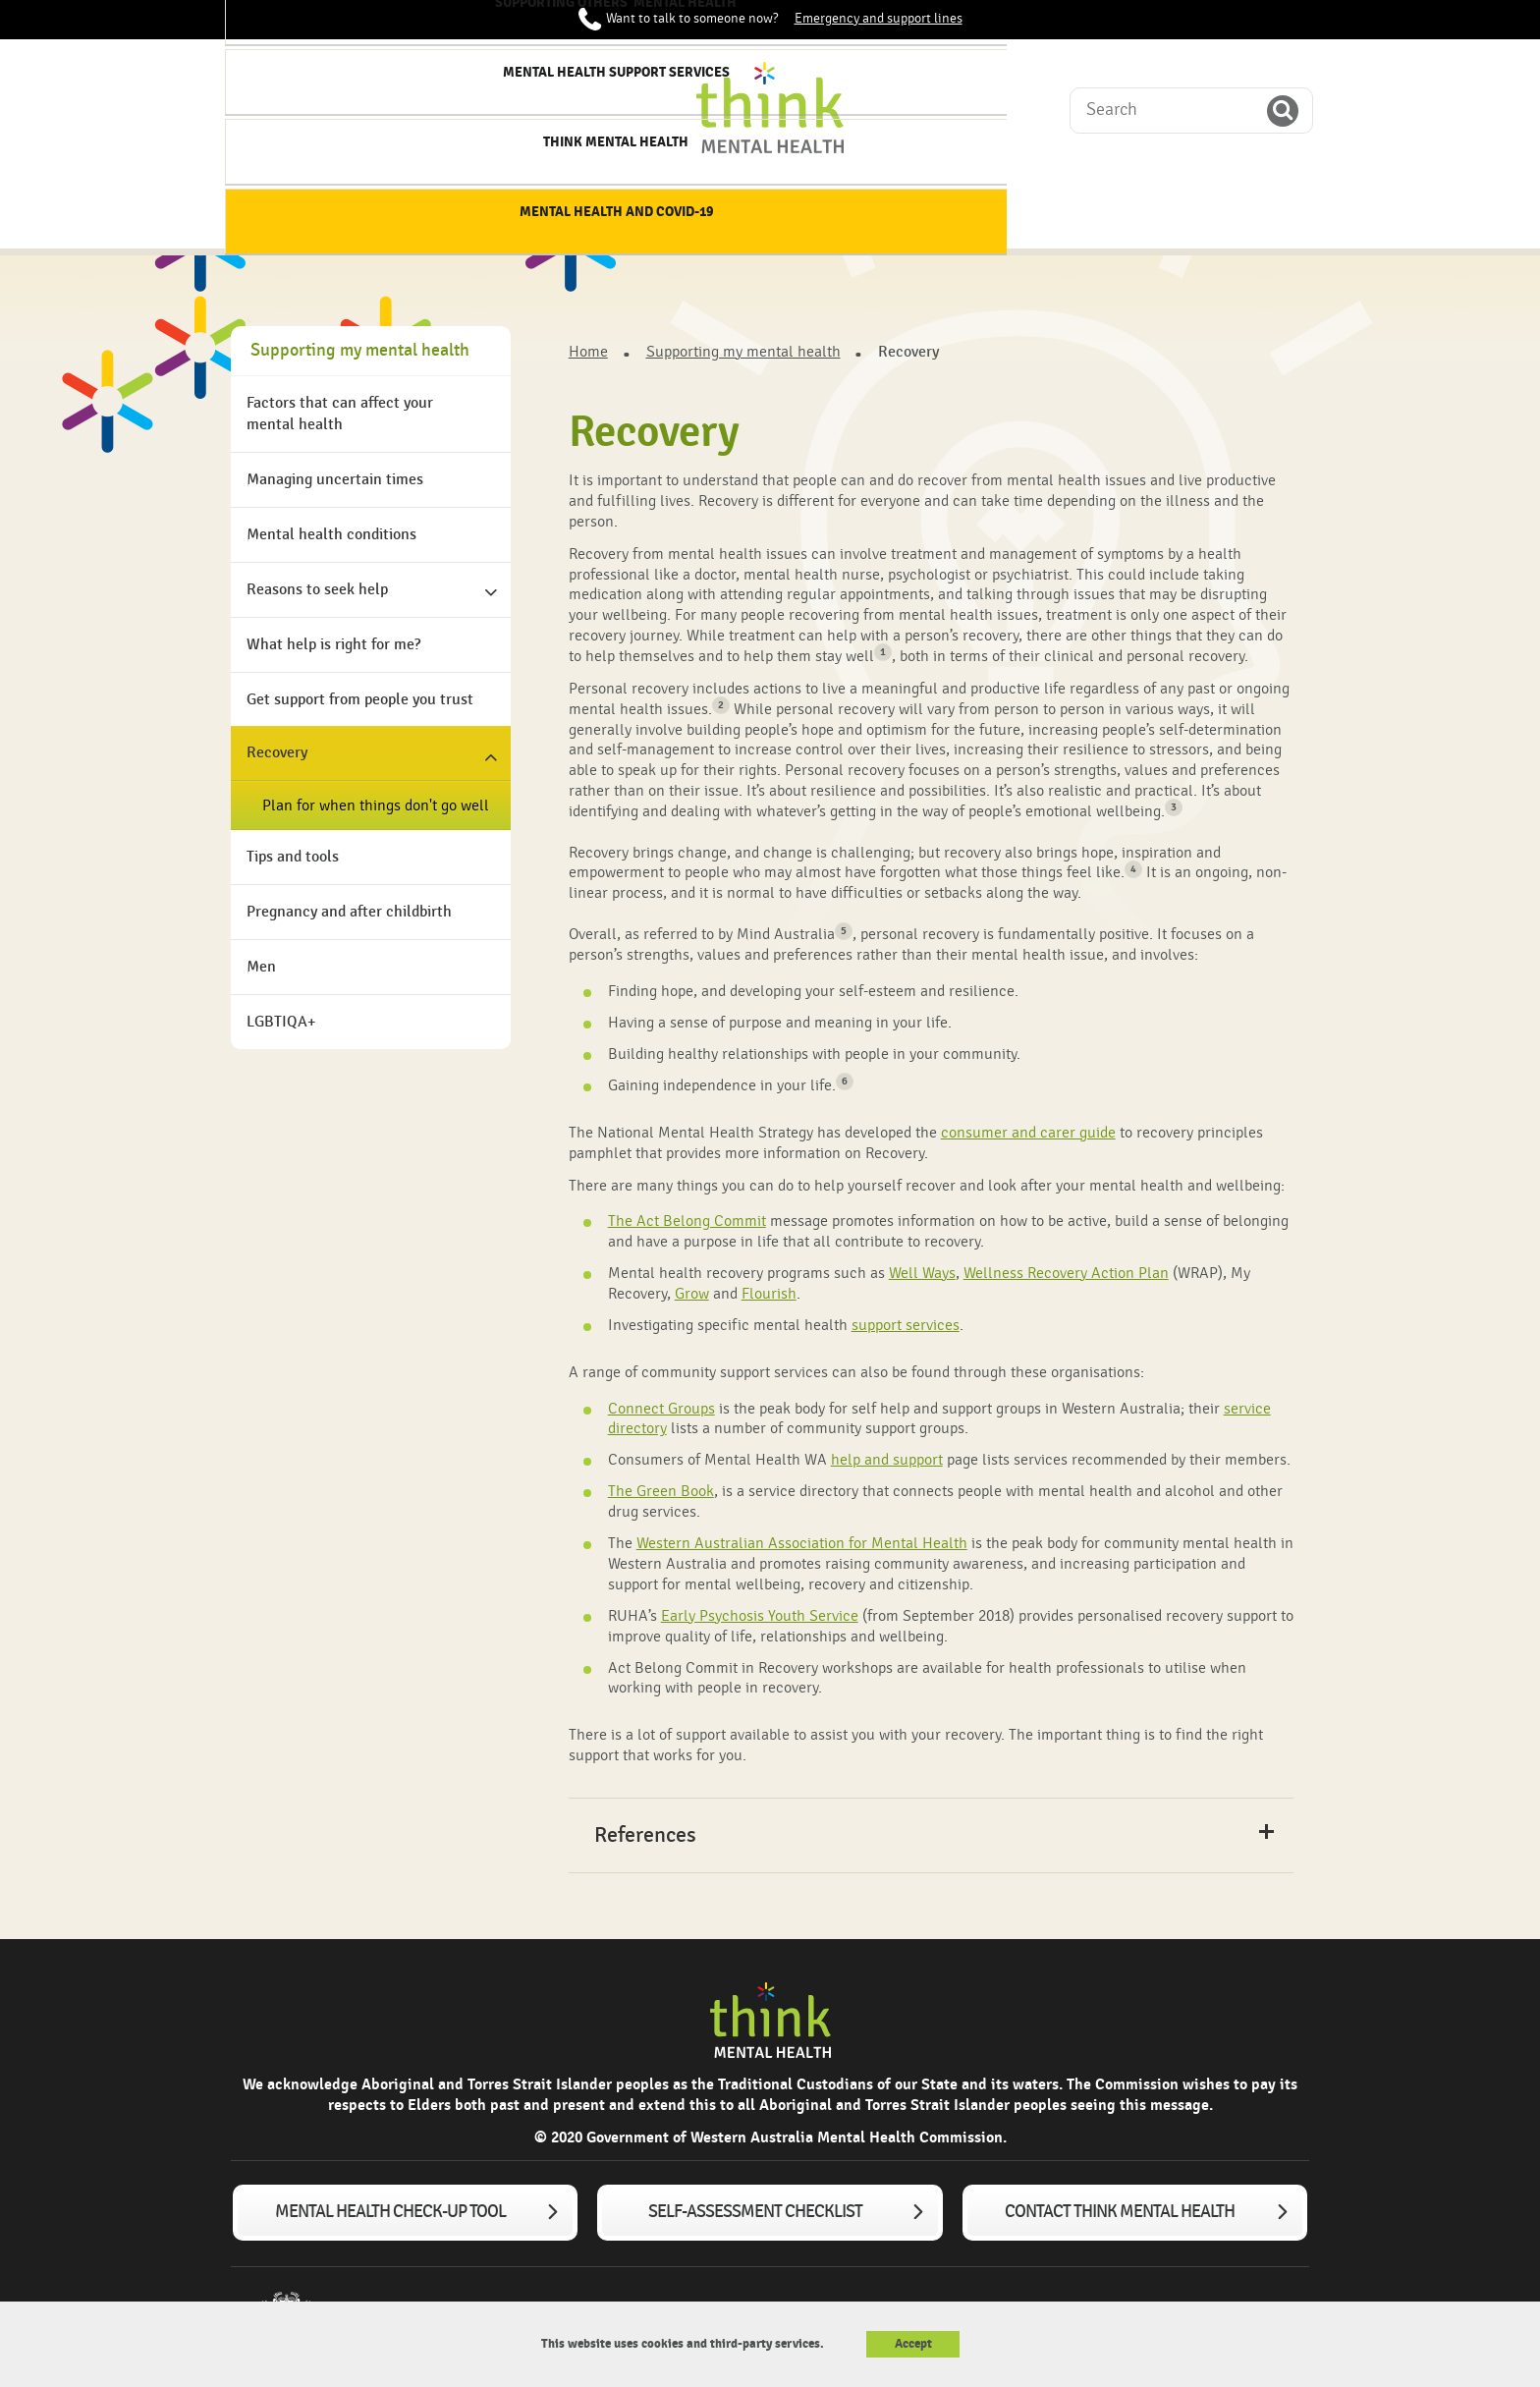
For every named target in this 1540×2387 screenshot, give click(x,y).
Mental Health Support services (907, 215)
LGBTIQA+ (281, 1022)
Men (261, 967)
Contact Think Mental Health (1120, 2211)
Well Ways (922, 1273)
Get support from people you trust (360, 700)
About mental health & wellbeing (416, 215)
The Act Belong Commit (687, 1221)
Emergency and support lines (878, 19)
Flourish (769, 1294)
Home (280, 206)
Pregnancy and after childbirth (349, 912)
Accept (913, 2344)
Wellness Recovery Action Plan (1066, 1273)
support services (906, 1325)
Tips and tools (293, 857)
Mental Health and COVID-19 (1233, 215)
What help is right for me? (333, 645)
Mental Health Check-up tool (390, 2211)
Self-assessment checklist (755, 2211)
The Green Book (661, 1491)
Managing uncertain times (335, 480)
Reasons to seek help (317, 590)
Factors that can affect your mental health (340, 414)
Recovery (277, 753)
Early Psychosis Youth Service (759, 1616)
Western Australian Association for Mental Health (801, 1543)
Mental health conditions (331, 535)
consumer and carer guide (1028, 1132)
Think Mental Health (1070, 206)
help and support (887, 1460)
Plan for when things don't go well (375, 805)
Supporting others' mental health (743, 215)
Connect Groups (661, 1408)
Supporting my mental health (580, 215)
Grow (692, 1294)
